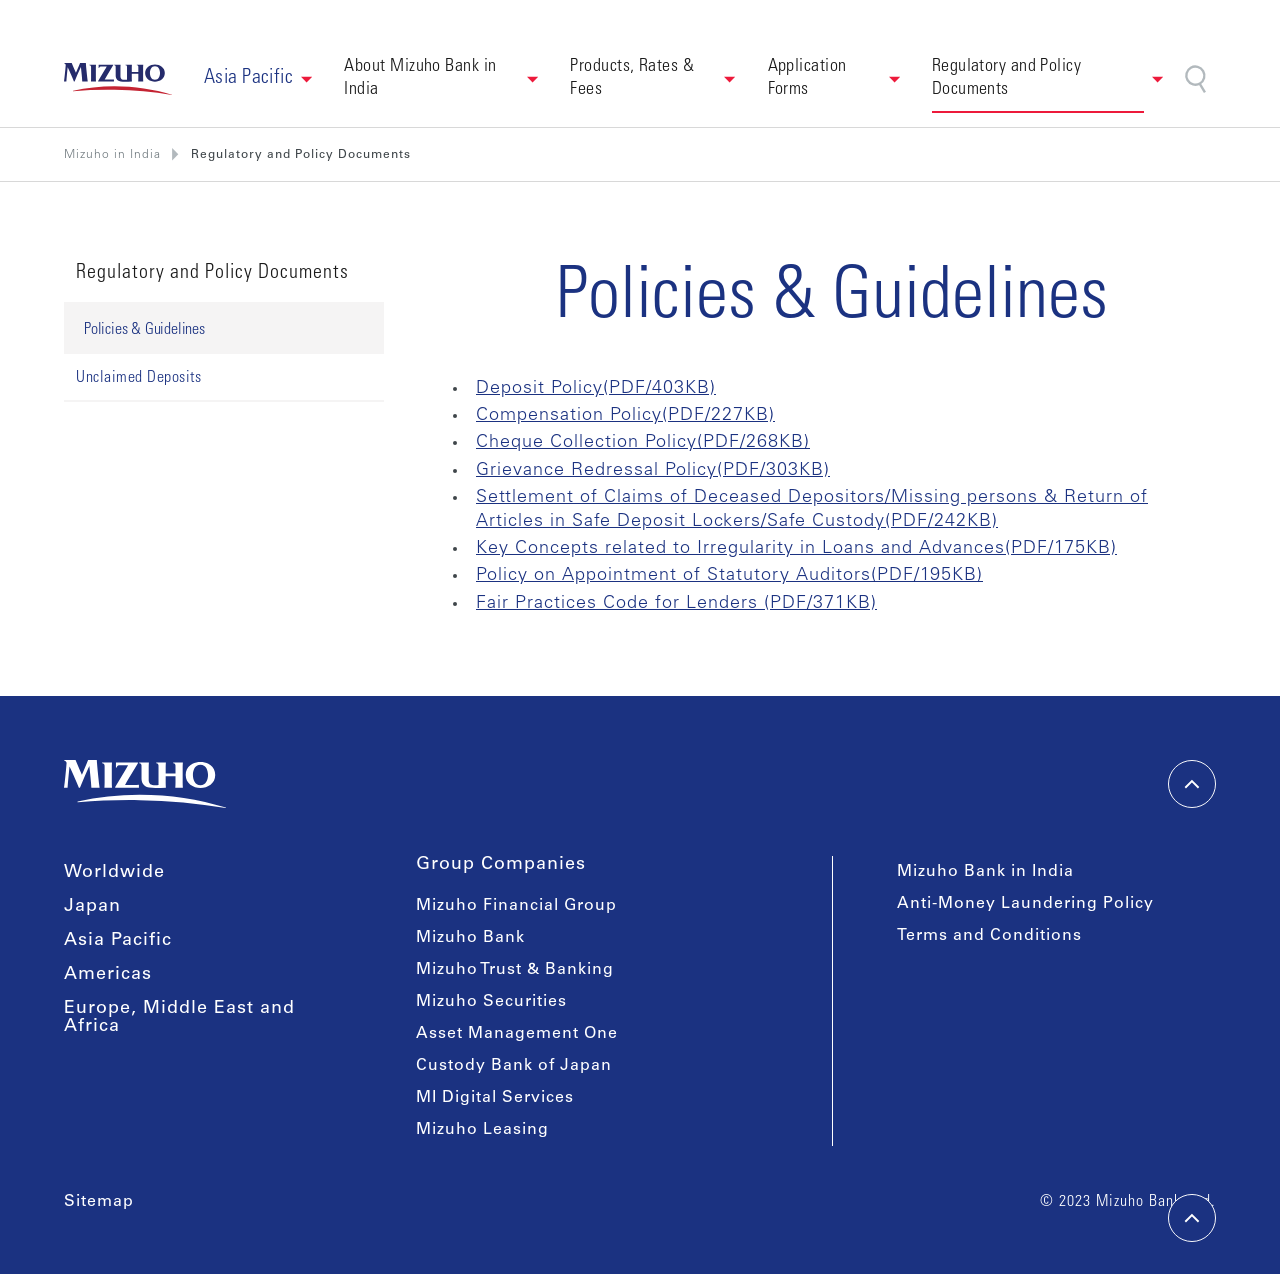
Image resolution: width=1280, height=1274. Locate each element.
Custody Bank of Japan (514, 1066)
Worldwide (114, 873)
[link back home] (118, 79)
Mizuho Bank (470, 938)
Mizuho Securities (491, 1002)
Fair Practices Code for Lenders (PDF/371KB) (676, 604)
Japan (92, 907)
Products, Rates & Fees (634, 78)
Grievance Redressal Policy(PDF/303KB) (653, 471)
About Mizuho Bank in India (422, 78)
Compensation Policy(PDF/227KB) (625, 416)
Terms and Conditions (989, 936)
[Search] (1197, 79)
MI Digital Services (495, 1098)
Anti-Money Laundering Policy (1025, 904)
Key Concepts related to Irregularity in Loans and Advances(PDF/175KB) (796, 549)
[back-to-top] (1192, 1218)
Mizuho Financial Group (516, 906)
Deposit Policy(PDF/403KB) (596, 389)
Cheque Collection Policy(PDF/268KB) (643, 443)
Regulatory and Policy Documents (1009, 78)
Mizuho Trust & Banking (515, 970)
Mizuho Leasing (482, 1130)
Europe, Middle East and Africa (179, 1018)
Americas (108, 975)
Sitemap (99, 1202)
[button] (258, 79)
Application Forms (809, 78)
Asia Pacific (118, 941)
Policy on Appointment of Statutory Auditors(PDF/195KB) (729, 576)
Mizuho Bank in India (985, 872)
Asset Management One (517, 1034)
